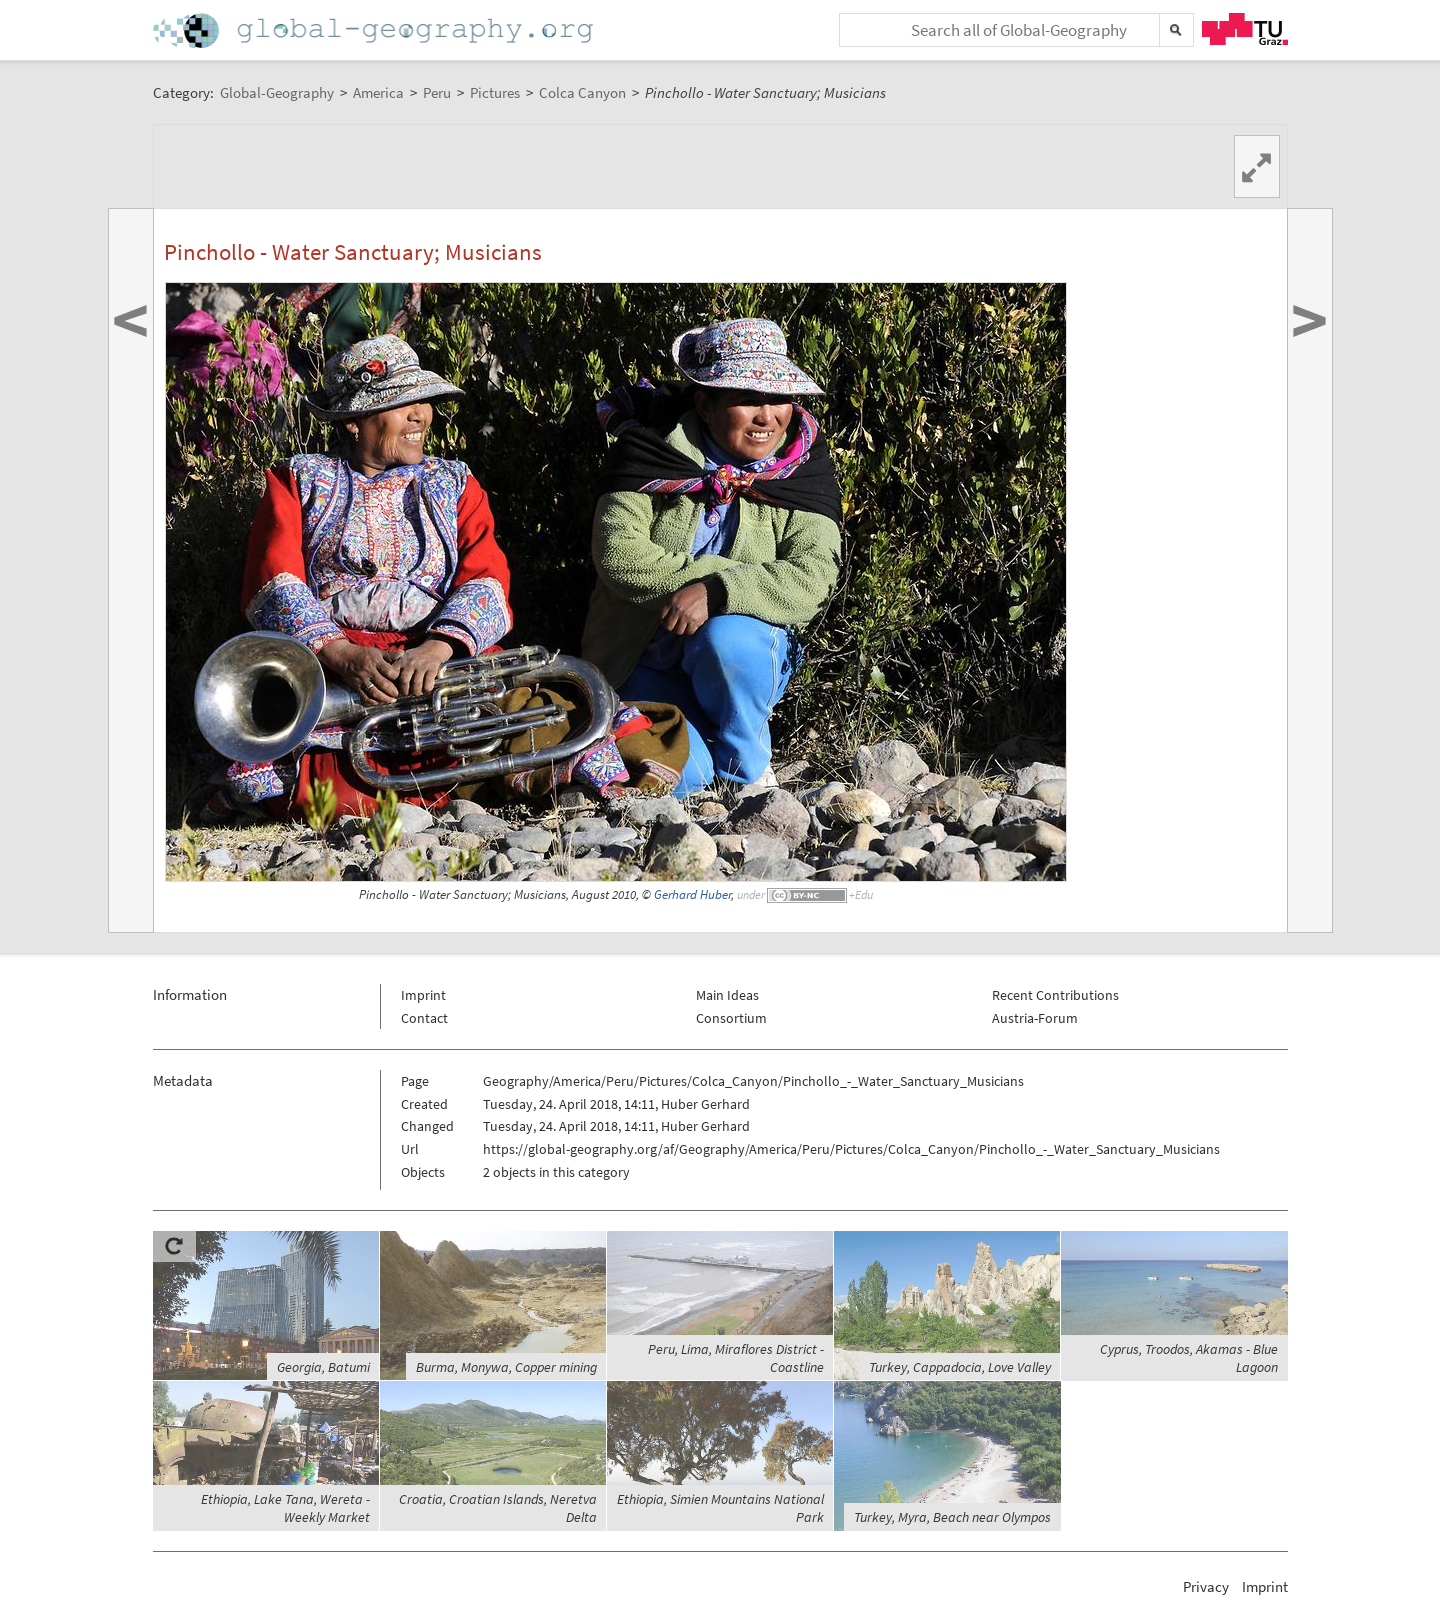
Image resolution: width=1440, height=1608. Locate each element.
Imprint (423, 995)
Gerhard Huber (692, 894)
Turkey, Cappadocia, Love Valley (960, 1367)
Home (375, 30)
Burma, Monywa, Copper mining (506, 1367)
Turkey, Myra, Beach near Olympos (952, 1517)
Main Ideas (727, 995)
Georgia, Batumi (323, 1367)
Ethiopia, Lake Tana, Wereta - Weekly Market (285, 1508)
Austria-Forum (1035, 1018)
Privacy (1206, 1586)
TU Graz (1245, 29)
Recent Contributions (1055, 995)
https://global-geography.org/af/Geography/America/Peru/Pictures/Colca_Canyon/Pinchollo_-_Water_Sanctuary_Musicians (851, 1149)
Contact (424, 1018)
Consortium (731, 1018)
